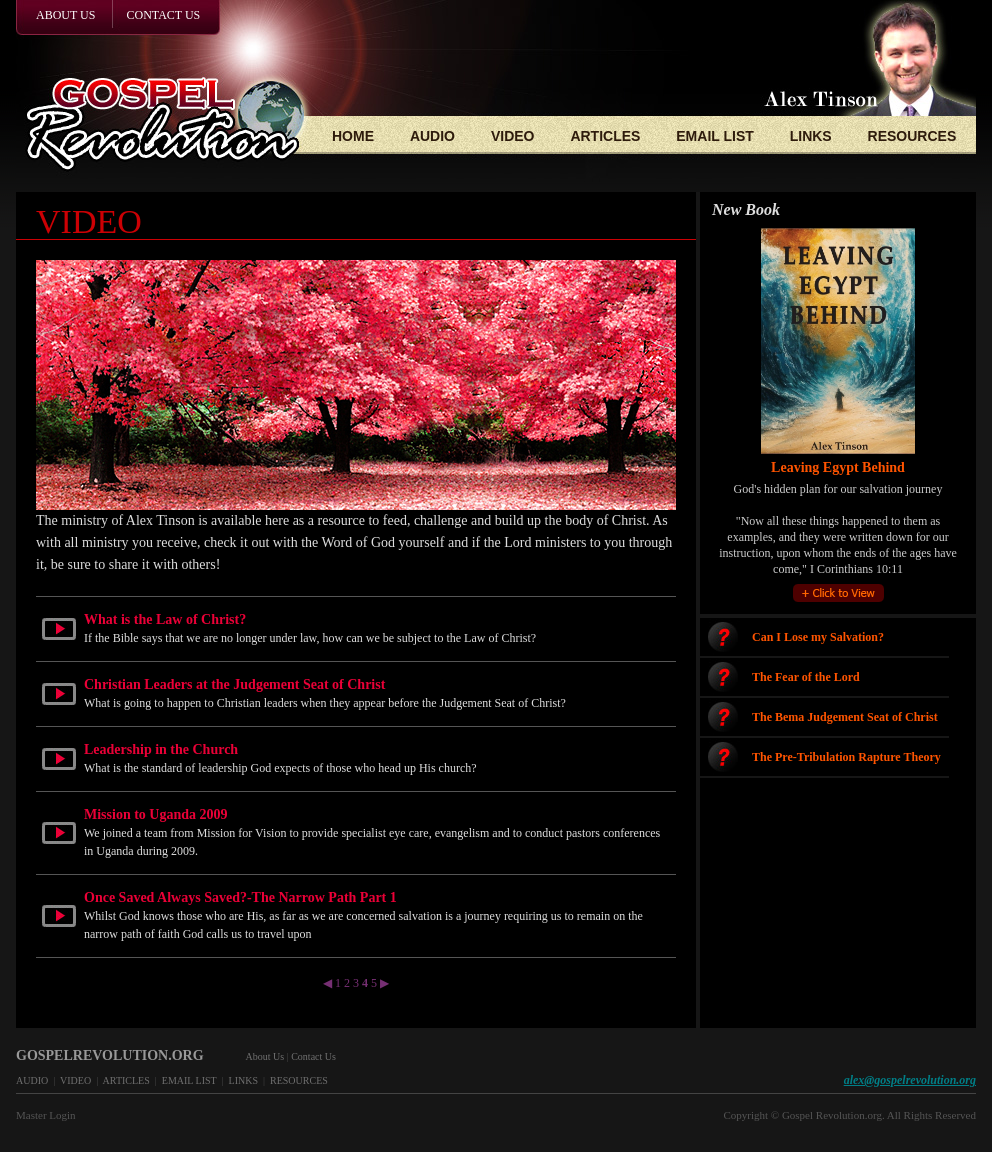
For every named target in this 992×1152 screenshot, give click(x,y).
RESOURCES (912, 136)
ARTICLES (605, 136)
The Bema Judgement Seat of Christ (845, 717)
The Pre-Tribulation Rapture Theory (846, 757)
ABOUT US (65, 15)
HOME (353, 136)
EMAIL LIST (715, 136)
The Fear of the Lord (806, 677)
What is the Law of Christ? (165, 619)
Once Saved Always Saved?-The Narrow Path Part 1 (240, 897)
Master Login (46, 1115)
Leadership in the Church (161, 749)
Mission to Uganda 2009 (156, 814)
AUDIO (432, 136)
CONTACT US (163, 15)
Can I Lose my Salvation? (818, 637)
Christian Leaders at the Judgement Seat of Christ (234, 684)
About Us (265, 1056)
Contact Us (313, 1056)
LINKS (811, 136)
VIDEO (513, 136)
